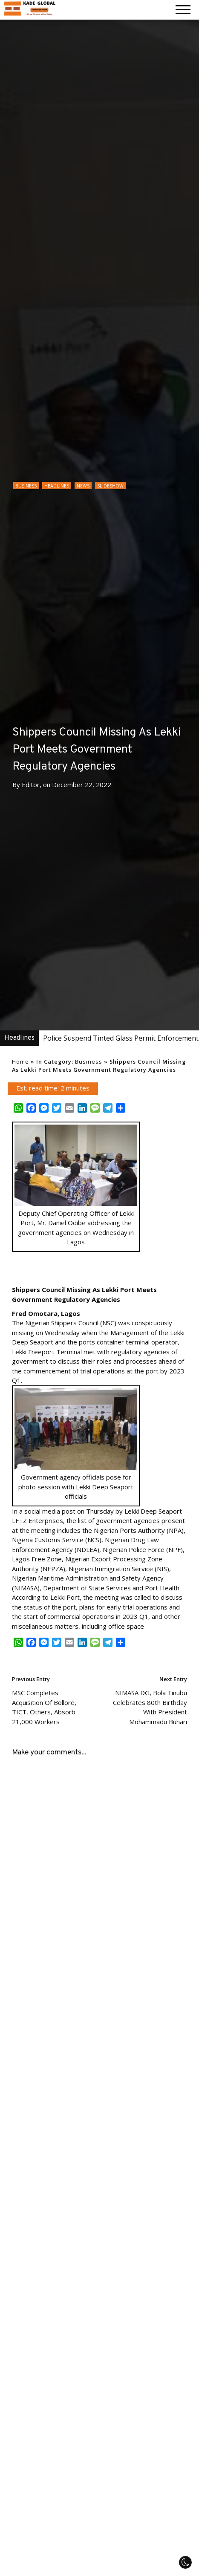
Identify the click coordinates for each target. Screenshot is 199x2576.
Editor (31, 784)
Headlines (56, 486)
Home (20, 1061)
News (83, 486)
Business (26, 486)
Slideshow (110, 486)
